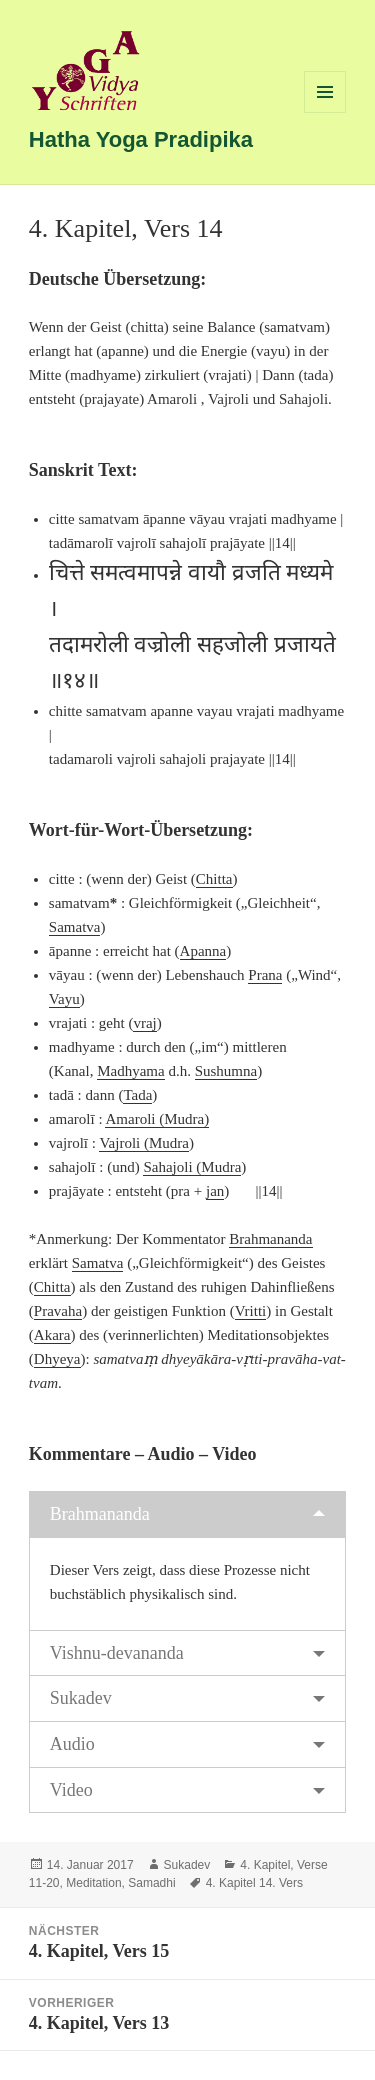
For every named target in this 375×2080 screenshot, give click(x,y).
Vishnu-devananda (117, 1653)
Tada (137, 1095)
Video (71, 1790)
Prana (265, 975)
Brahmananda (270, 1239)
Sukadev (81, 1698)
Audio (72, 1744)
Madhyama (130, 1071)
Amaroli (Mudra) (157, 1119)
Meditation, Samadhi (120, 1883)
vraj (144, 1023)
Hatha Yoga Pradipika (141, 139)
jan (215, 1191)
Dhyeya (57, 1359)
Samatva (75, 927)
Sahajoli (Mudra (192, 1167)
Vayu (64, 999)
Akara (52, 1335)
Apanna (203, 951)
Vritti (251, 1311)
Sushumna (226, 1071)
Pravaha (58, 1311)
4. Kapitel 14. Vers (254, 1883)
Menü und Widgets (325, 112)
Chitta (214, 879)
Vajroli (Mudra (144, 1143)
